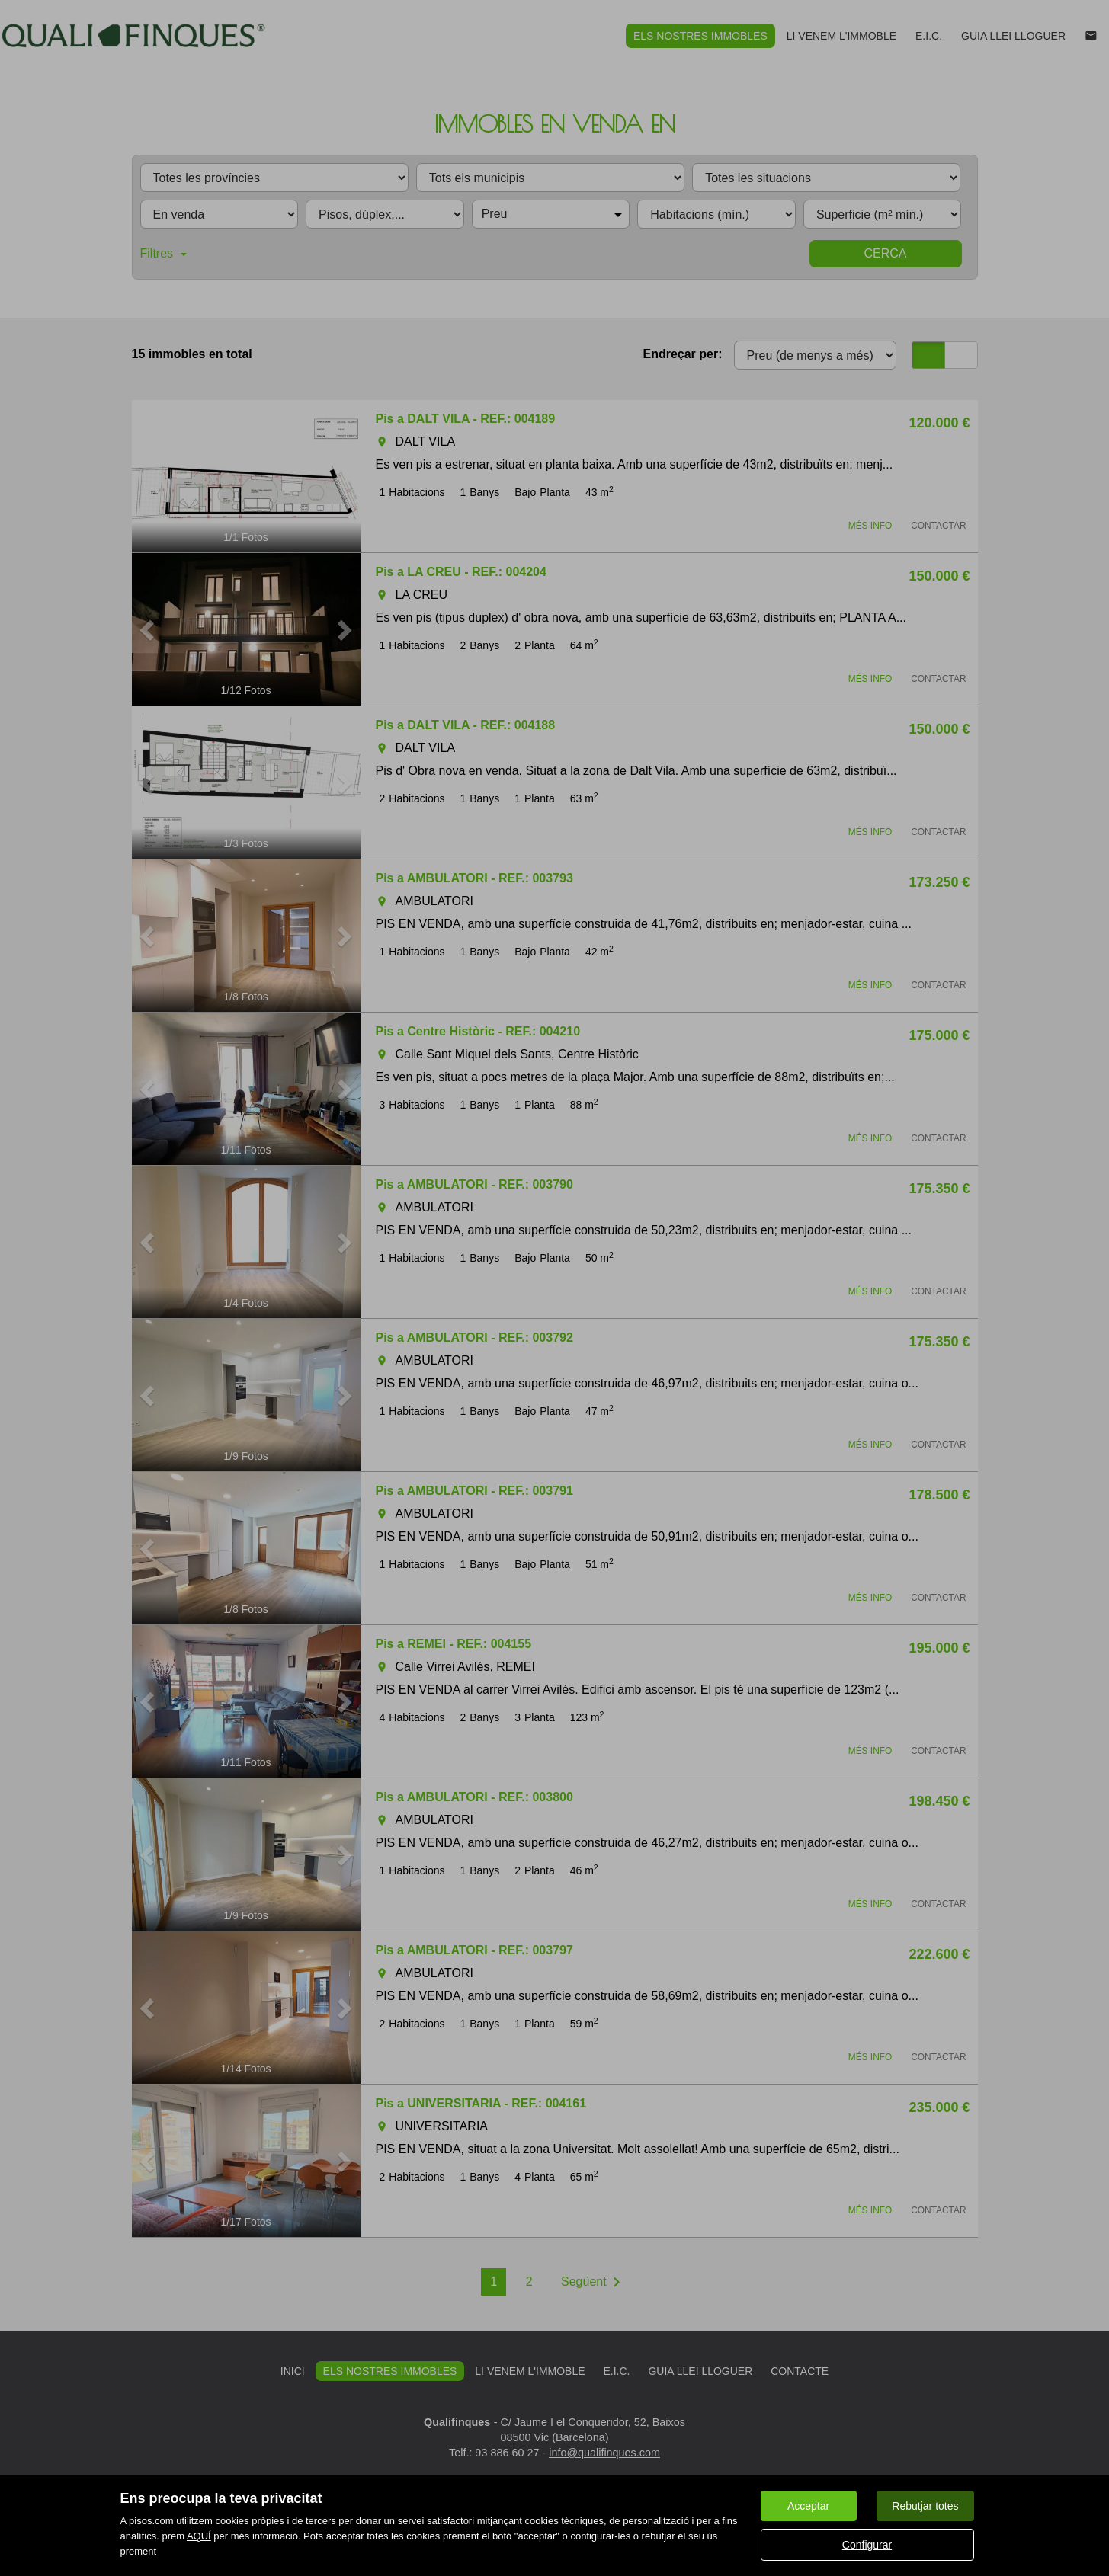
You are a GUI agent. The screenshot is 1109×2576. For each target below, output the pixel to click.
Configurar (867, 2545)
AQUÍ (199, 2536)
